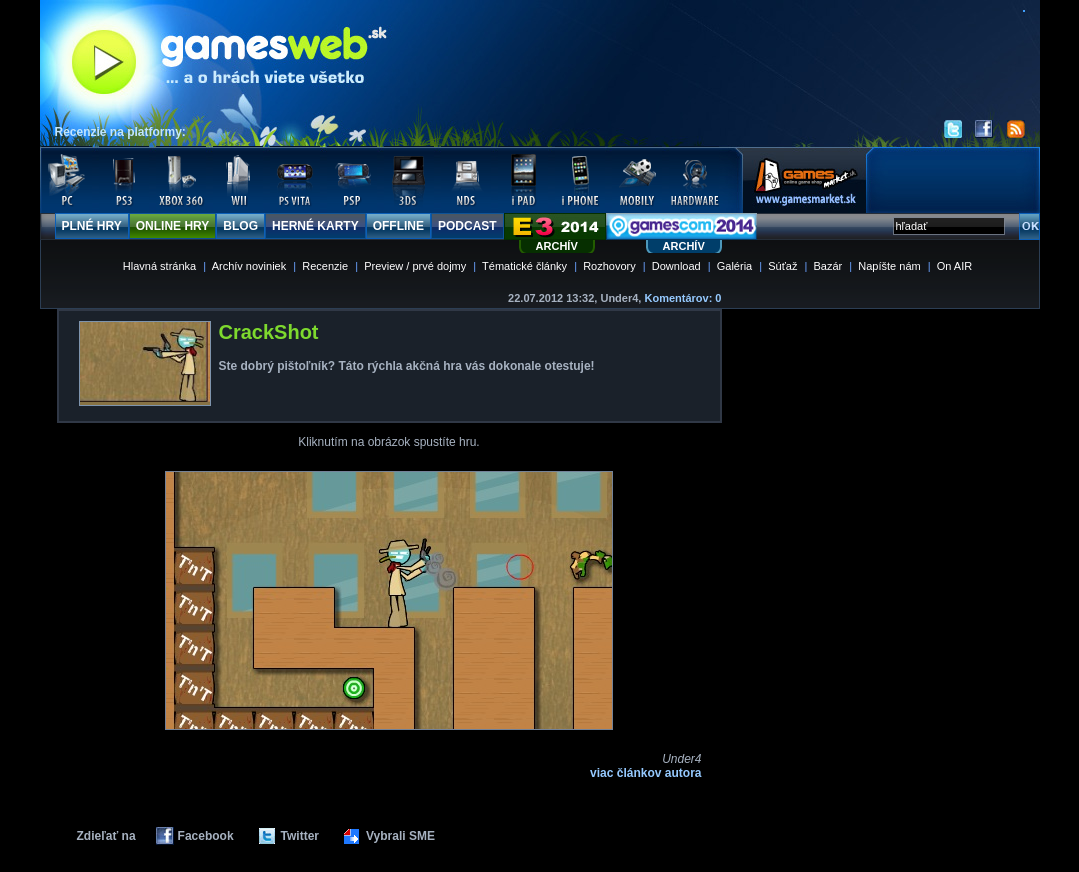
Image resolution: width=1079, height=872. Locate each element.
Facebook (206, 836)
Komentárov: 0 (682, 298)
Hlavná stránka (159, 266)
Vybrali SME (400, 836)
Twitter (300, 836)
